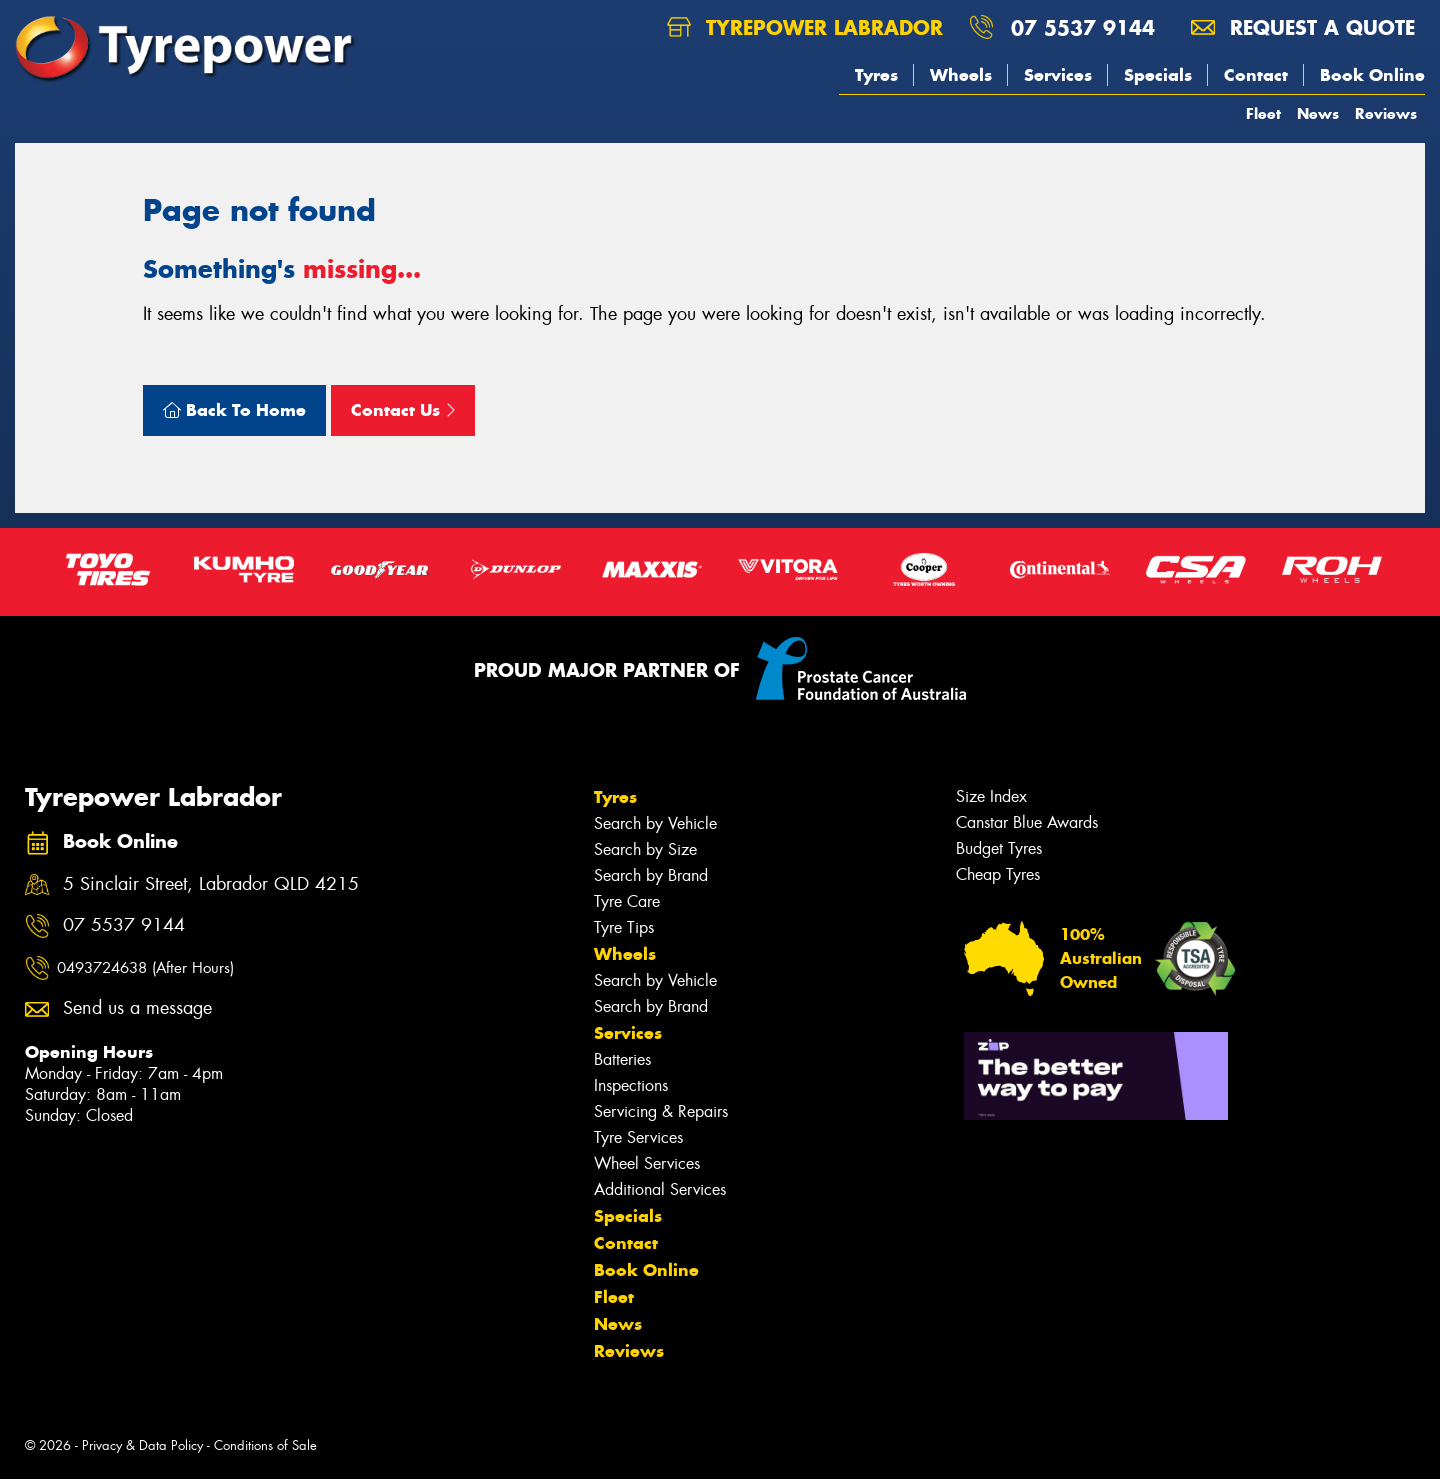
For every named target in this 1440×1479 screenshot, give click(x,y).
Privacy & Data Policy (142, 1445)
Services (1058, 75)
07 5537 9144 (1083, 27)
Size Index (991, 796)
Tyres (876, 75)
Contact (1256, 75)
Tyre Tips (624, 927)
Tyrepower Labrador (805, 27)
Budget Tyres (999, 848)
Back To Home (234, 410)
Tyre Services (638, 1137)
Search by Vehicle (655, 823)
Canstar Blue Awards (1027, 822)
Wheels (961, 75)
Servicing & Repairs (661, 1111)
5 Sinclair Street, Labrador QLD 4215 (211, 884)
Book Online (1372, 75)
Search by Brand (651, 875)
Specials (1158, 75)
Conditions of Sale (265, 1445)
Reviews (1386, 113)
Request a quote (1303, 27)
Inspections (631, 1085)
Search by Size (645, 849)
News (1318, 113)
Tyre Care (627, 901)
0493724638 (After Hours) (145, 968)
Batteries (622, 1059)
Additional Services (660, 1189)
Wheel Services (647, 1163)
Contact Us (403, 410)
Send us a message (137, 1008)
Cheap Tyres (998, 874)
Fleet (1263, 113)
